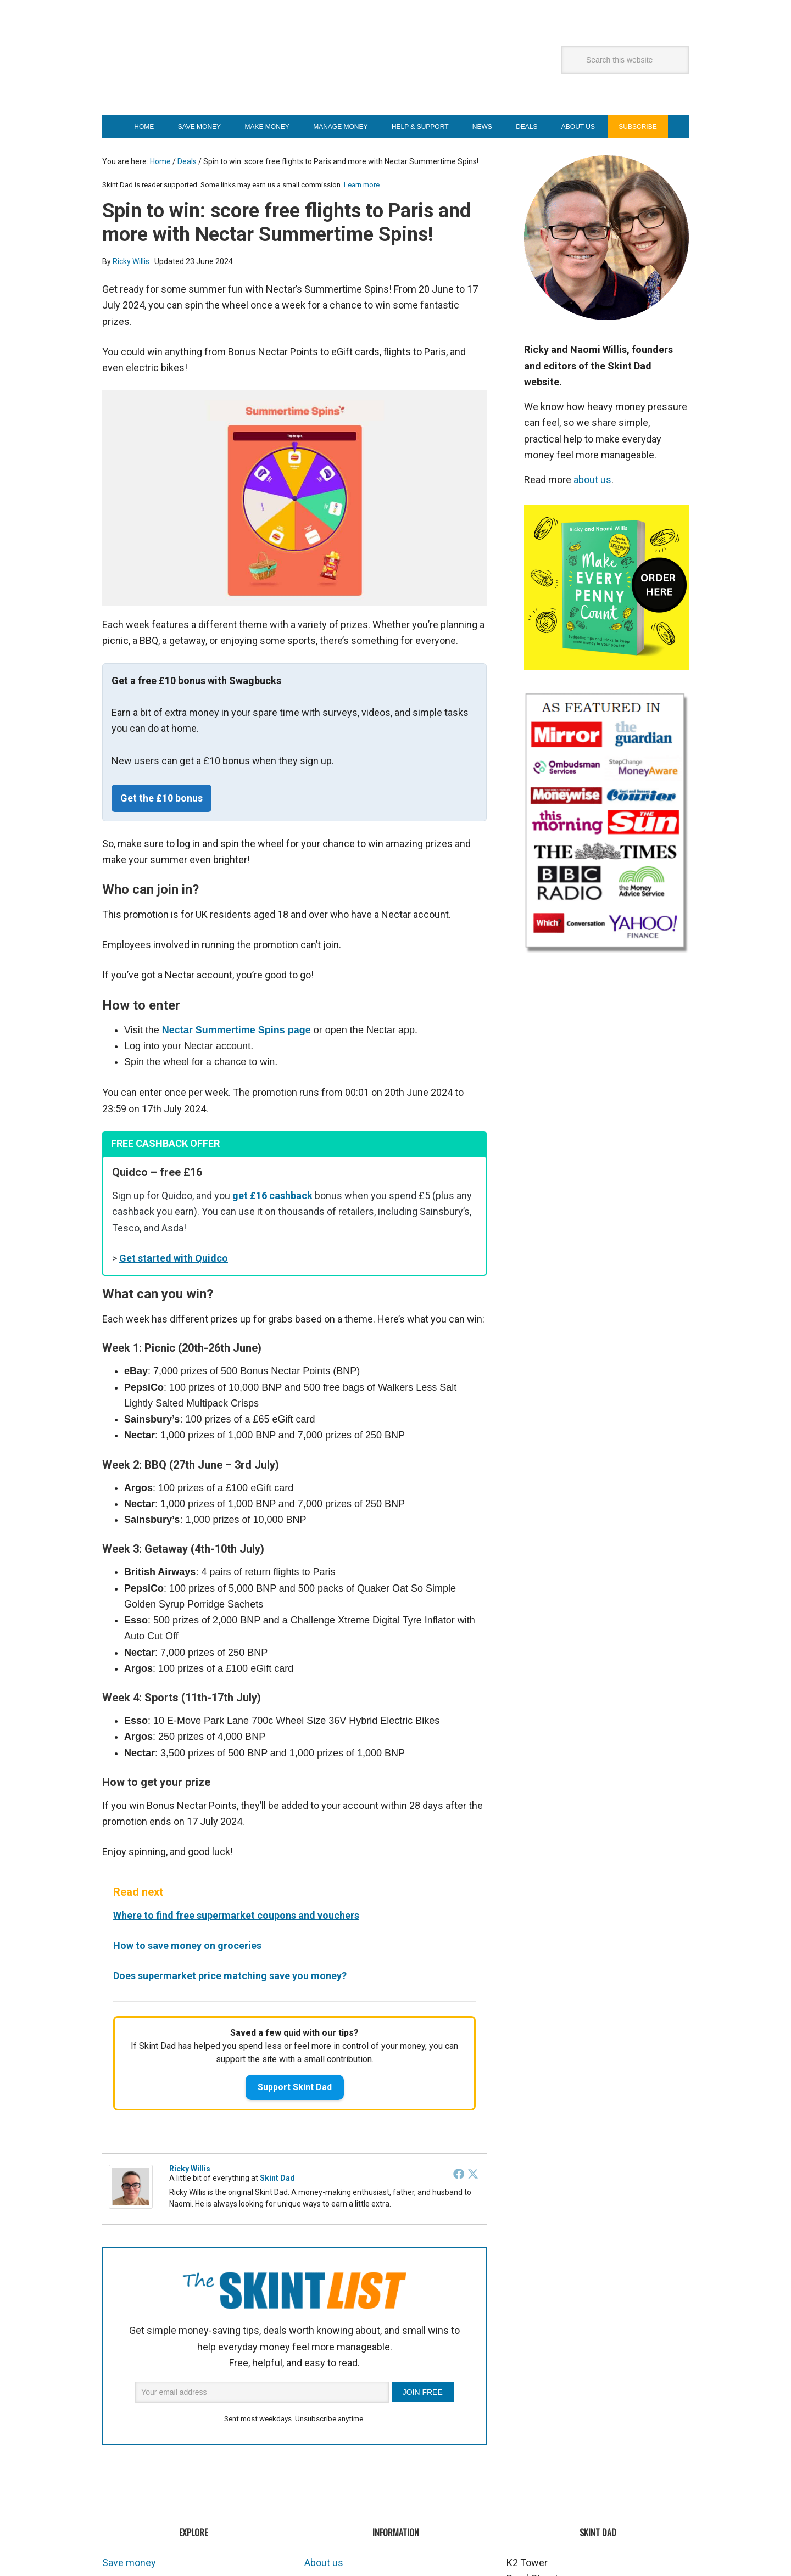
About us (323, 2562)
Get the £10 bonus (161, 798)
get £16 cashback (272, 1195)
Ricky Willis (189, 2168)
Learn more (362, 185)
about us (592, 479)
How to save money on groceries (187, 1945)
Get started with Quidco (173, 1258)
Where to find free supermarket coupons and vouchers (236, 1915)
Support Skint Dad (295, 2087)
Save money (129, 2562)
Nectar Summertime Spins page (236, 1029)
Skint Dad (239, 71)
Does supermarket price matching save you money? (230, 1975)
